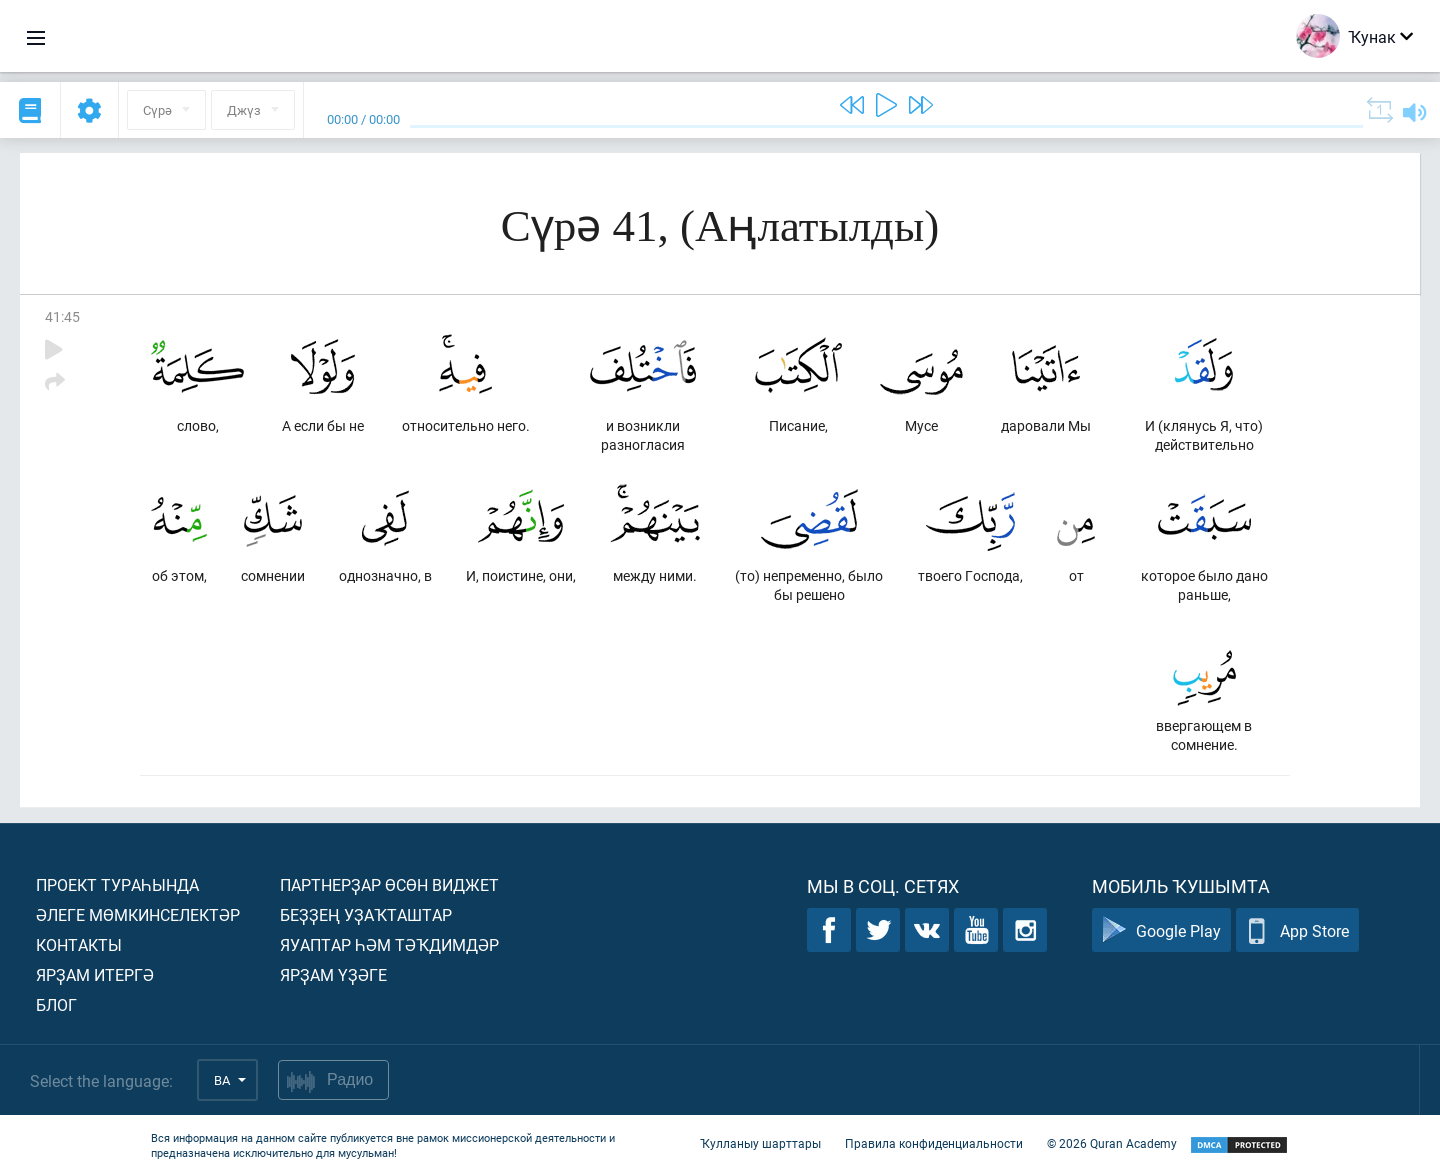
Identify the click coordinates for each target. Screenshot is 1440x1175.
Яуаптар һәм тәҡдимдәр (389, 944)
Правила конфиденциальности (934, 1143)
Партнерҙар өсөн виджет (389, 884)
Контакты (79, 944)
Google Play (1161, 930)
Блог (56, 1004)
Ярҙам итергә (95, 974)
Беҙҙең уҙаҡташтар (366, 914)
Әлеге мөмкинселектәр (138, 914)
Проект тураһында (117, 884)
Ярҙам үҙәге (333, 974)
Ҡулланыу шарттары (760, 1143)
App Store (1297, 930)
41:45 (62, 316)
